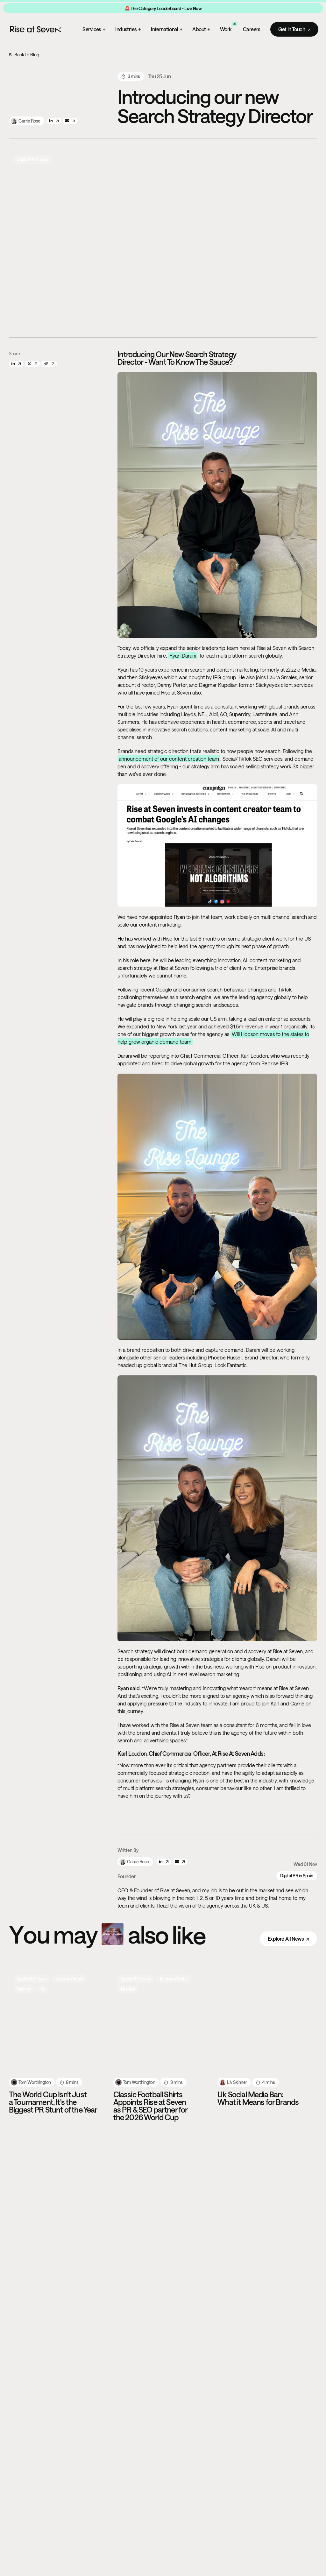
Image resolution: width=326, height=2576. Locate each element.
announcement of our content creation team (169, 759)
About (201, 29)
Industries (128, 29)
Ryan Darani (182, 656)
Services (93, 29)
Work (229, 28)
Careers (251, 29)
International (166, 29)
